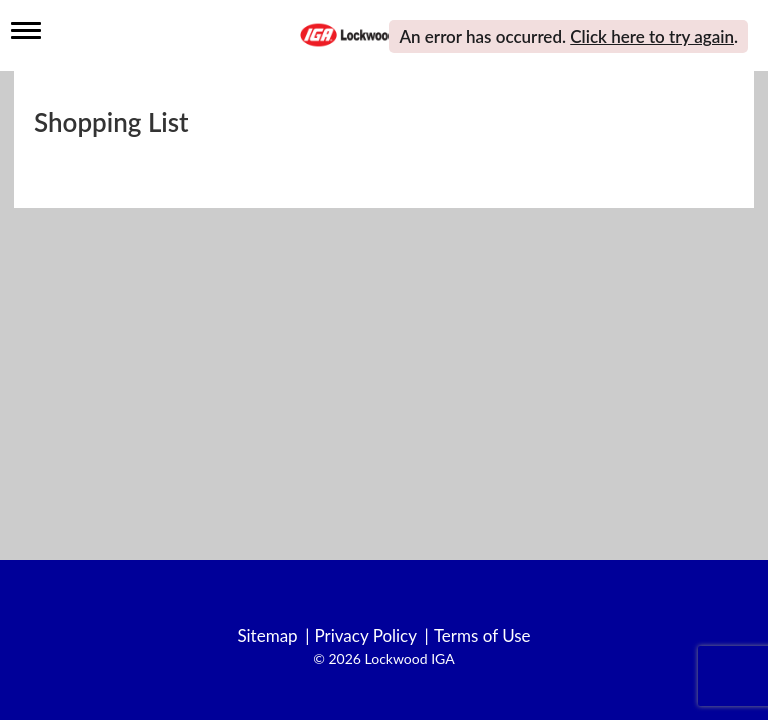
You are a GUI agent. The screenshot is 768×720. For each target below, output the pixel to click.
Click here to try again (652, 36)
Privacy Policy (365, 636)
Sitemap (267, 636)
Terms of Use (482, 636)
